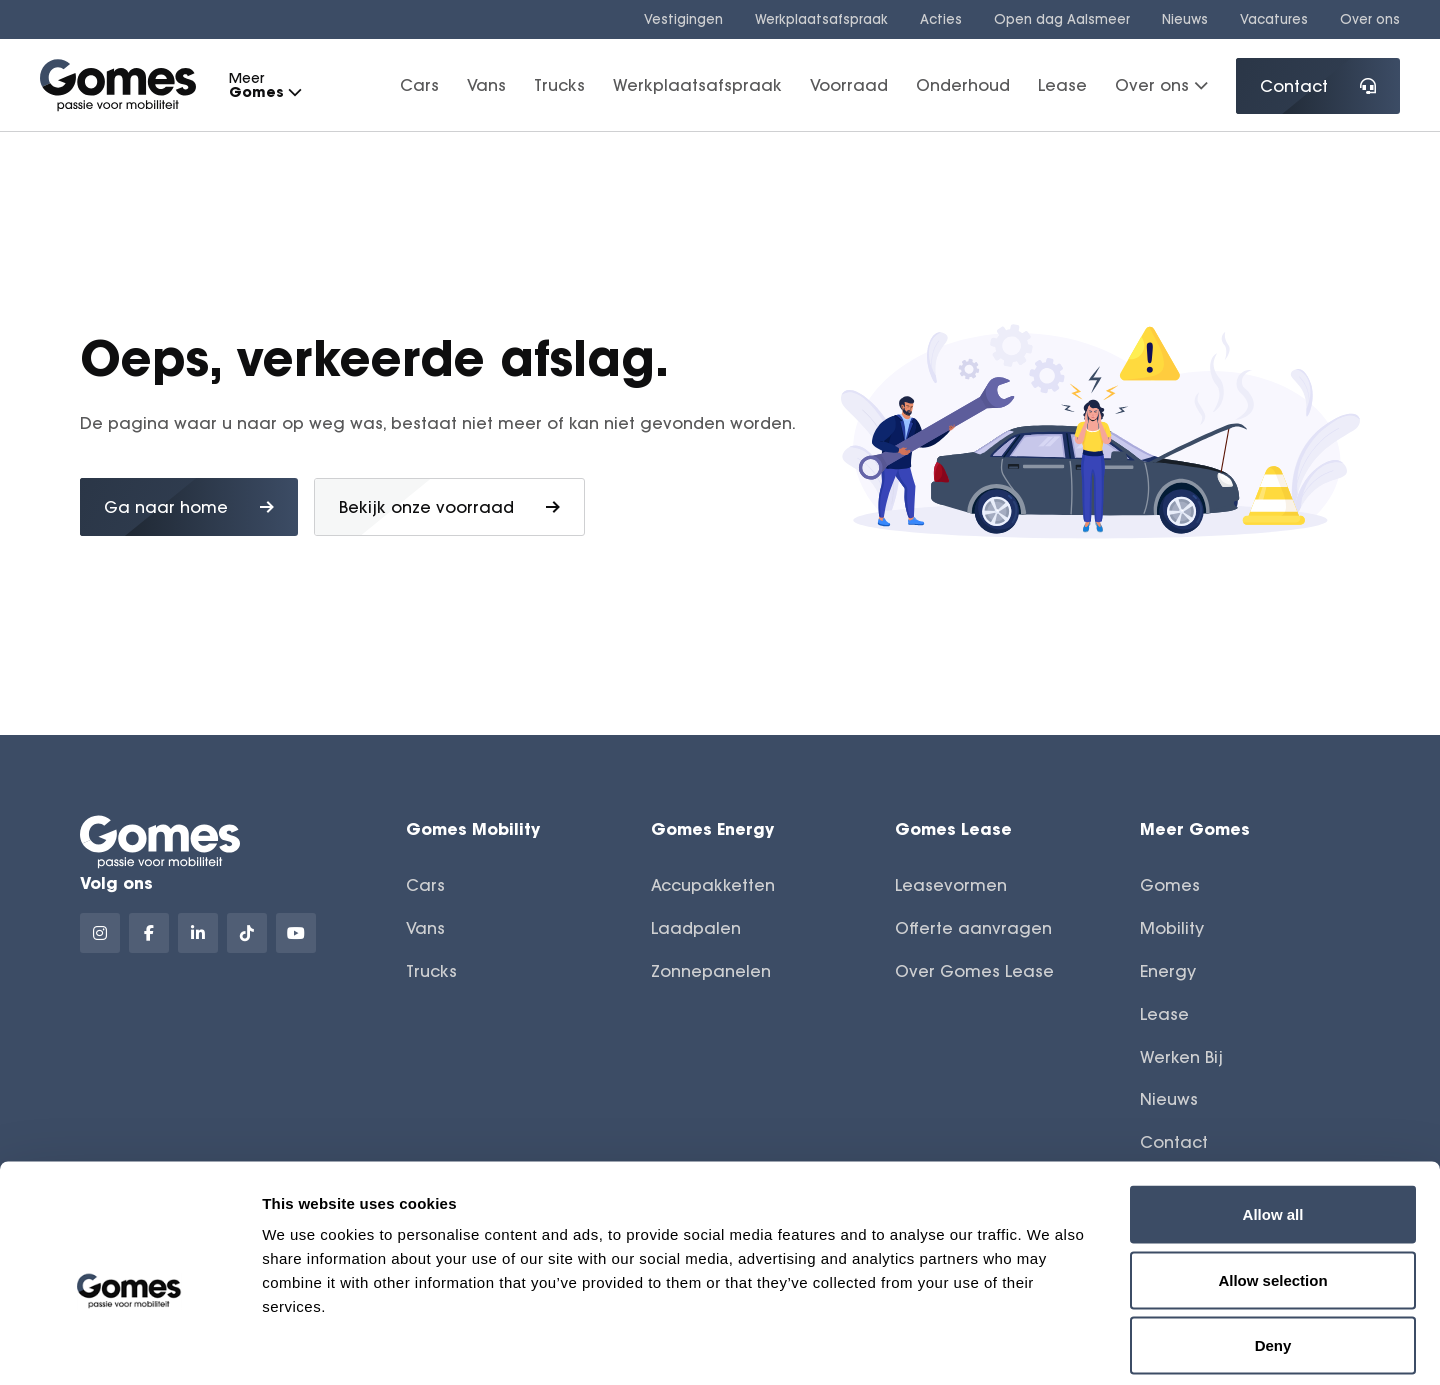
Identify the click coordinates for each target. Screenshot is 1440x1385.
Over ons (1370, 19)
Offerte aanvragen (973, 928)
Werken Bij (1181, 1057)
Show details (1049, 1345)
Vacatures (1274, 19)
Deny (1273, 1253)
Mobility (1172, 928)
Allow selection (1272, 1188)
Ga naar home (189, 507)
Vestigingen (683, 19)
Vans (486, 85)
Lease (1062, 85)
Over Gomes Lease (974, 971)
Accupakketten (713, 885)
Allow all (1273, 1122)
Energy (1168, 971)
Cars (419, 85)
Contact (1318, 86)
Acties (941, 19)
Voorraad (849, 85)
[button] (294, 92)
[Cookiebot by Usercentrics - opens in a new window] (129, 1346)
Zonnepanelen (711, 971)
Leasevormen (951, 885)
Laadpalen (696, 928)
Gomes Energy (712, 828)
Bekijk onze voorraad (449, 507)
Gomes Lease (953, 828)
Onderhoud (963, 85)
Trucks (559, 85)
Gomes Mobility (473, 828)
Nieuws (1185, 19)
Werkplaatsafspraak (821, 19)
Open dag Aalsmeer (1062, 19)
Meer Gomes (1195, 828)
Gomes (1170, 885)
